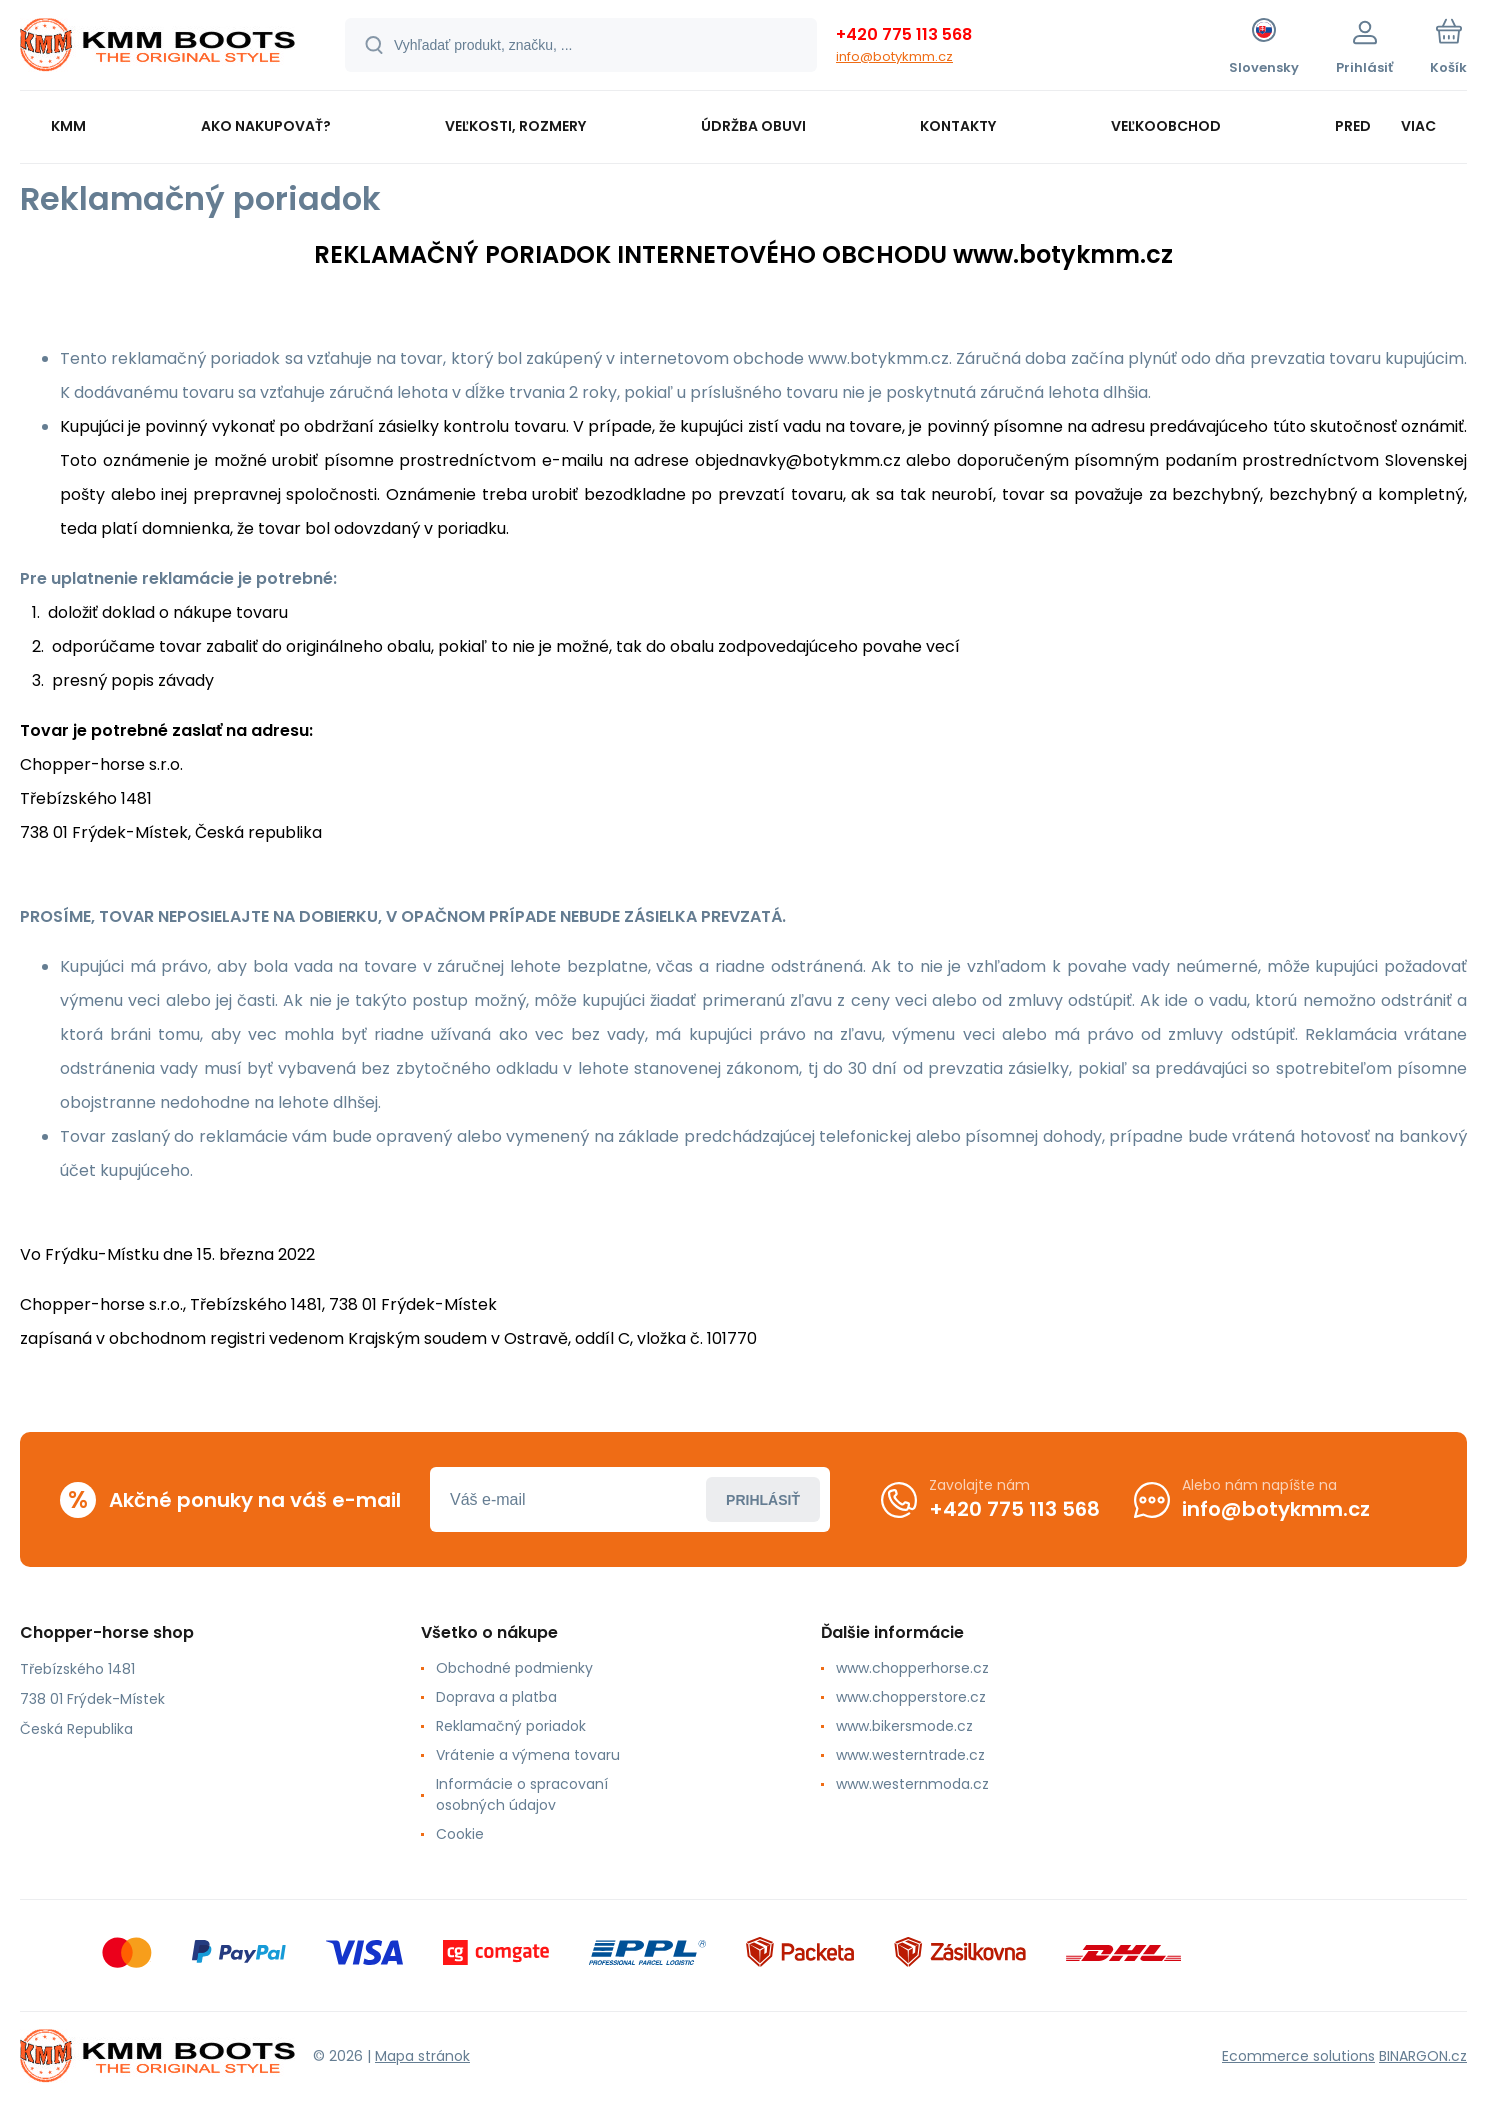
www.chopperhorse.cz (912, 1668)
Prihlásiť (763, 1499)
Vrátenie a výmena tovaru (528, 1755)
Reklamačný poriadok (511, 1726)
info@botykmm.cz (894, 56)
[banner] (157, 48)
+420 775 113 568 (904, 34)
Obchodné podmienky (514, 1668)
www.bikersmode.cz (904, 1726)
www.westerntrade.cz (910, 1755)
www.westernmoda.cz (912, 1784)
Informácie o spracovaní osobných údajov (522, 1794)
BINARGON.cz (1423, 2055)
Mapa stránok (422, 2055)
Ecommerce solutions (1298, 2055)
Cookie (460, 1834)
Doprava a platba (496, 1697)
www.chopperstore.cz (911, 1697)
